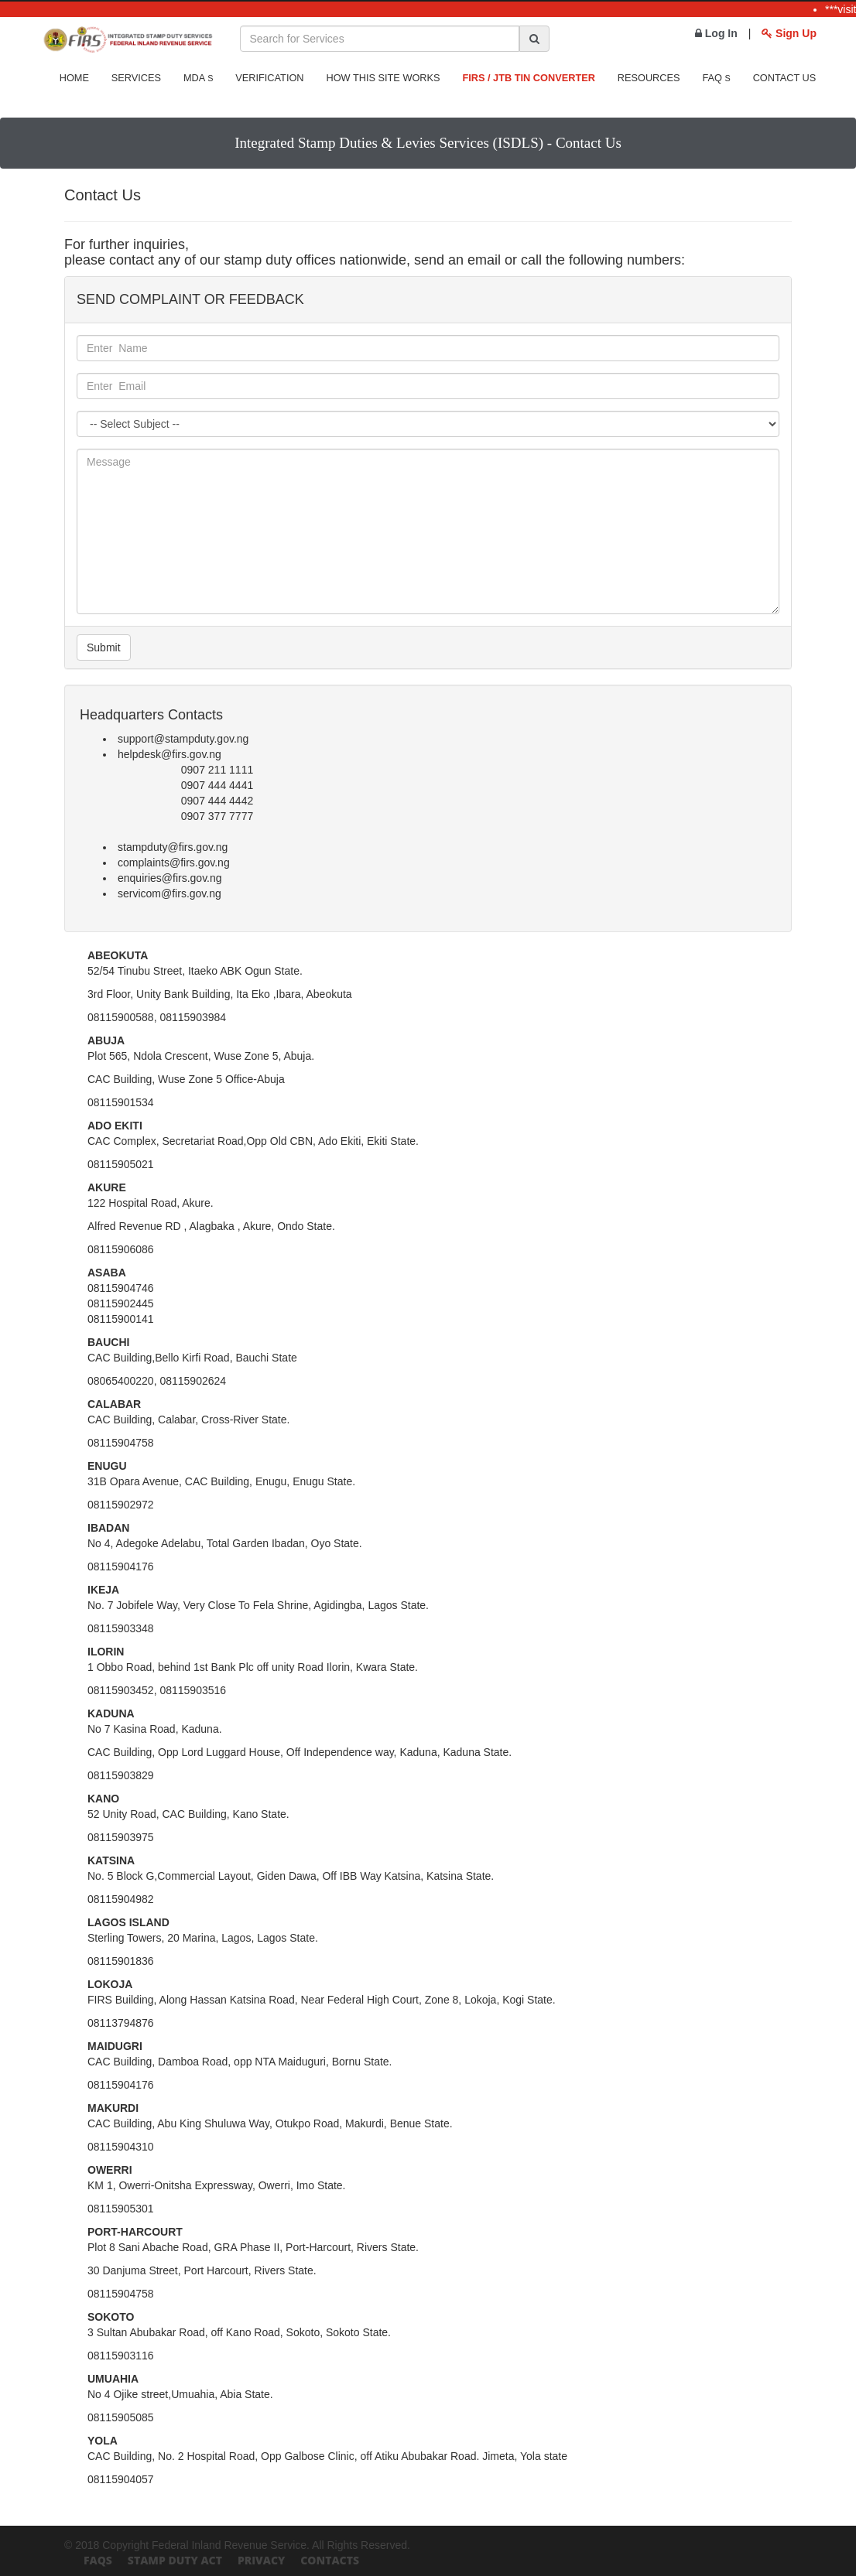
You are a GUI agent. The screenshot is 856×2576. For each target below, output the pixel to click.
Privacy (261, 2560)
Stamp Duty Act (175, 2560)
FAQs (98, 2560)
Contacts (329, 2560)
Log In (716, 33)
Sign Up (789, 33)
